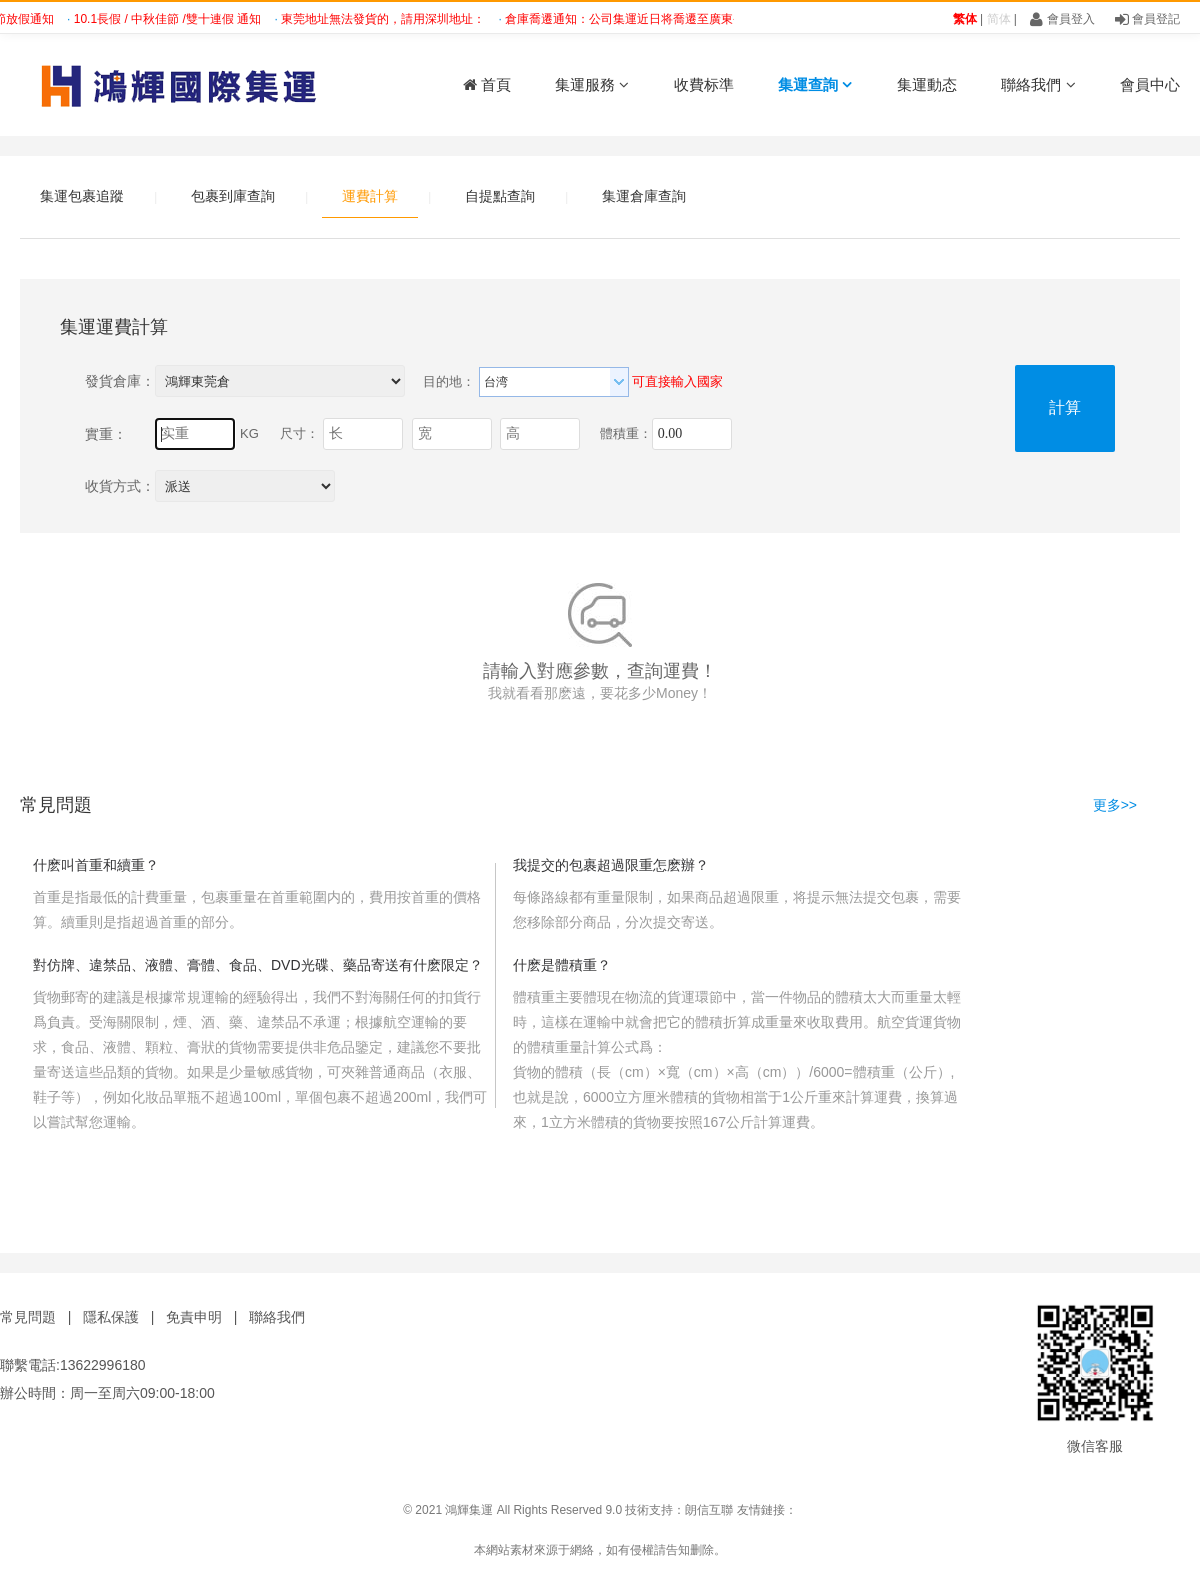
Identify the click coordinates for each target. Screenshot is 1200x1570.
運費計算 (370, 196)
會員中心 (1150, 84)
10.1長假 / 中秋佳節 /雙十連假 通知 (173, 19)
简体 (999, 19)
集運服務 (592, 84)
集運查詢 (815, 84)
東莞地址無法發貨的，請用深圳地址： (388, 19)
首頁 (487, 84)
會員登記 (1147, 19)
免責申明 (194, 1317)
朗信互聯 (709, 1510)
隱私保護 (111, 1317)
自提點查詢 (500, 196)
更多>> (1115, 805)
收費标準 (704, 84)
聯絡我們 (1038, 84)
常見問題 (28, 1317)
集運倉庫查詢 (644, 196)
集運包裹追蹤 (82, 196)
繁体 (965, 19)
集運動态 (927, 84)
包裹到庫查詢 (233, 196)
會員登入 (1062, 19)
